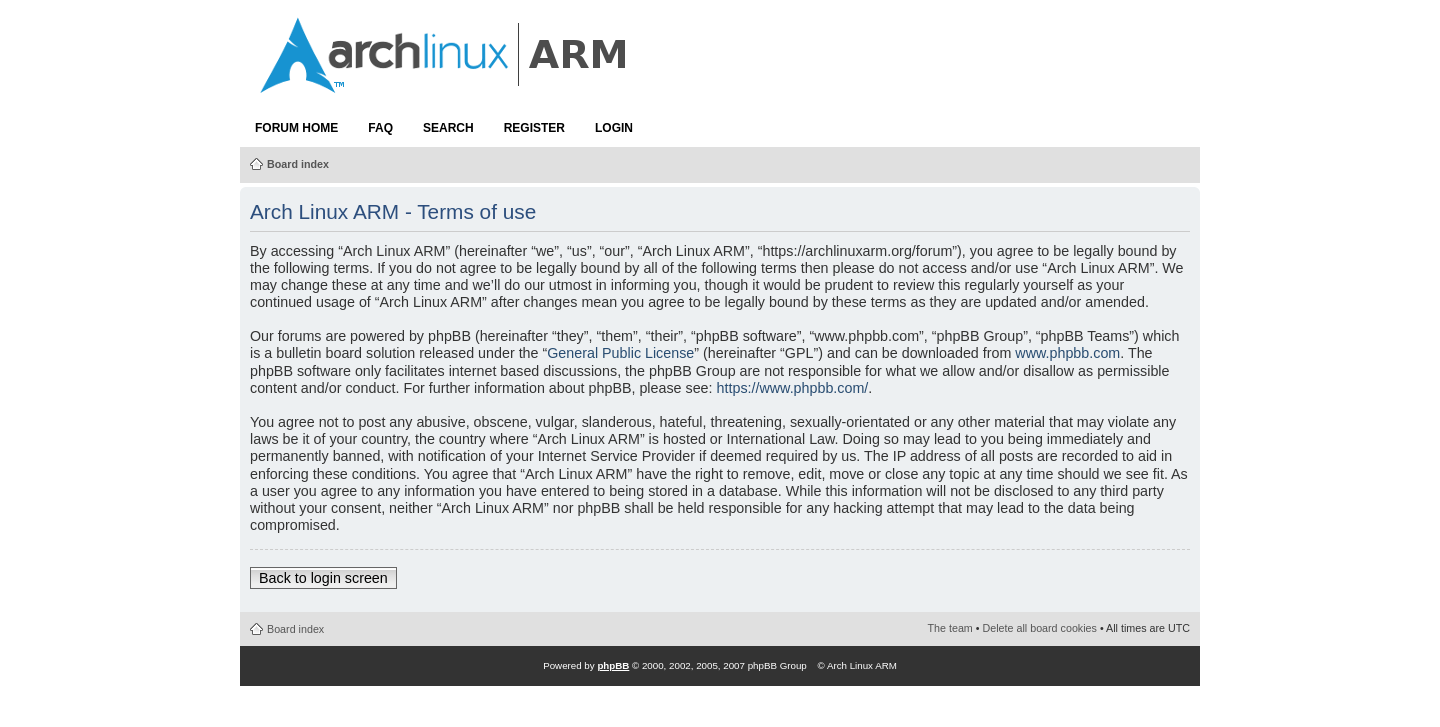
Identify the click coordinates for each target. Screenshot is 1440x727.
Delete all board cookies (1040, 628)
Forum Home (296, 128)
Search (448, 128)
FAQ (380, 128)
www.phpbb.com (1067, 353)
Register (534, 128)
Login (614, 128)
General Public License (620, 353)
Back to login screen (323, 578)
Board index (298, 164)
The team (950, 628)
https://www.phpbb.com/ (793, 388)
